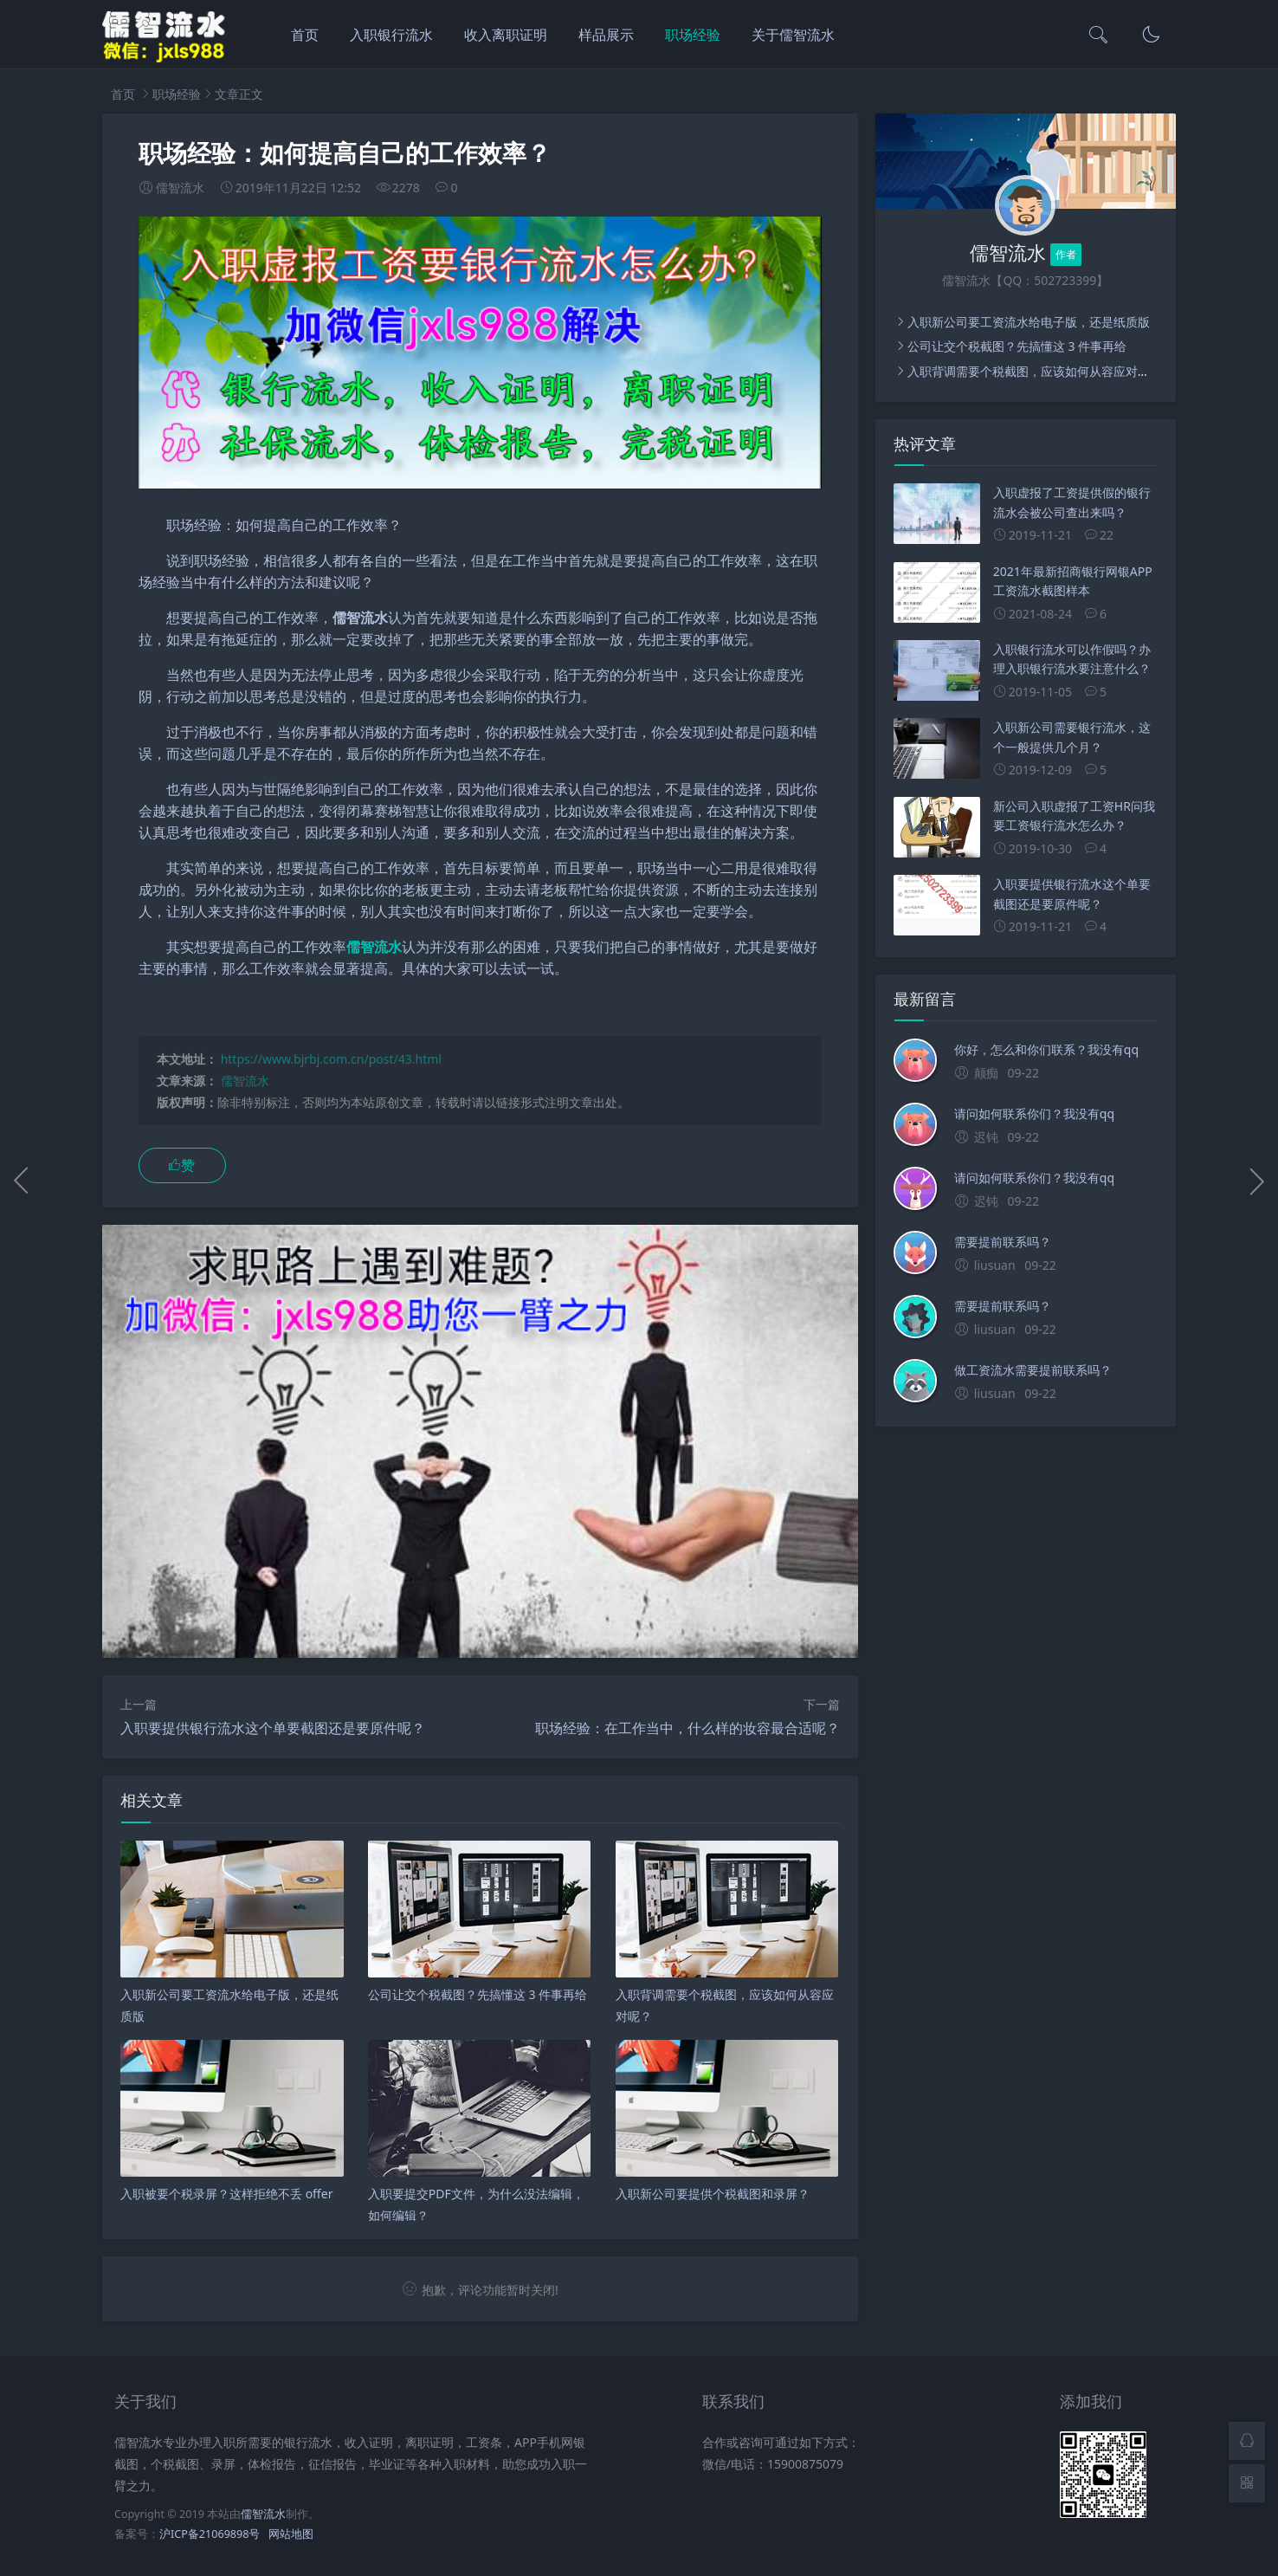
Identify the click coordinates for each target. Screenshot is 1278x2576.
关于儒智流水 (793, 34)
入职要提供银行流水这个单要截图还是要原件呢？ (272, 1728)
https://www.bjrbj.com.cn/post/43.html (331, 1059)
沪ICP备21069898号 (209, 2534)
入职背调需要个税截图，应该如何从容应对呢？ (1034, 371)
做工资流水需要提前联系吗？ (1033, 1370)
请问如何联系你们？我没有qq (1034, 1113)
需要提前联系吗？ (1002, 1241)
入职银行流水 (391, 34)
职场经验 (692, 34)
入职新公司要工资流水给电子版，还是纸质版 (1028, 322)
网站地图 (290, 2534)
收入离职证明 (505, 34)
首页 (305, 34)
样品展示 (606, 34)
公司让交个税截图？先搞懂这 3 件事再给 (1016, 346)
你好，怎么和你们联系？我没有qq (1046, 1049)
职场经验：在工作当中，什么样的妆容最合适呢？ (687, 1728)
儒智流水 (245, 1080)
